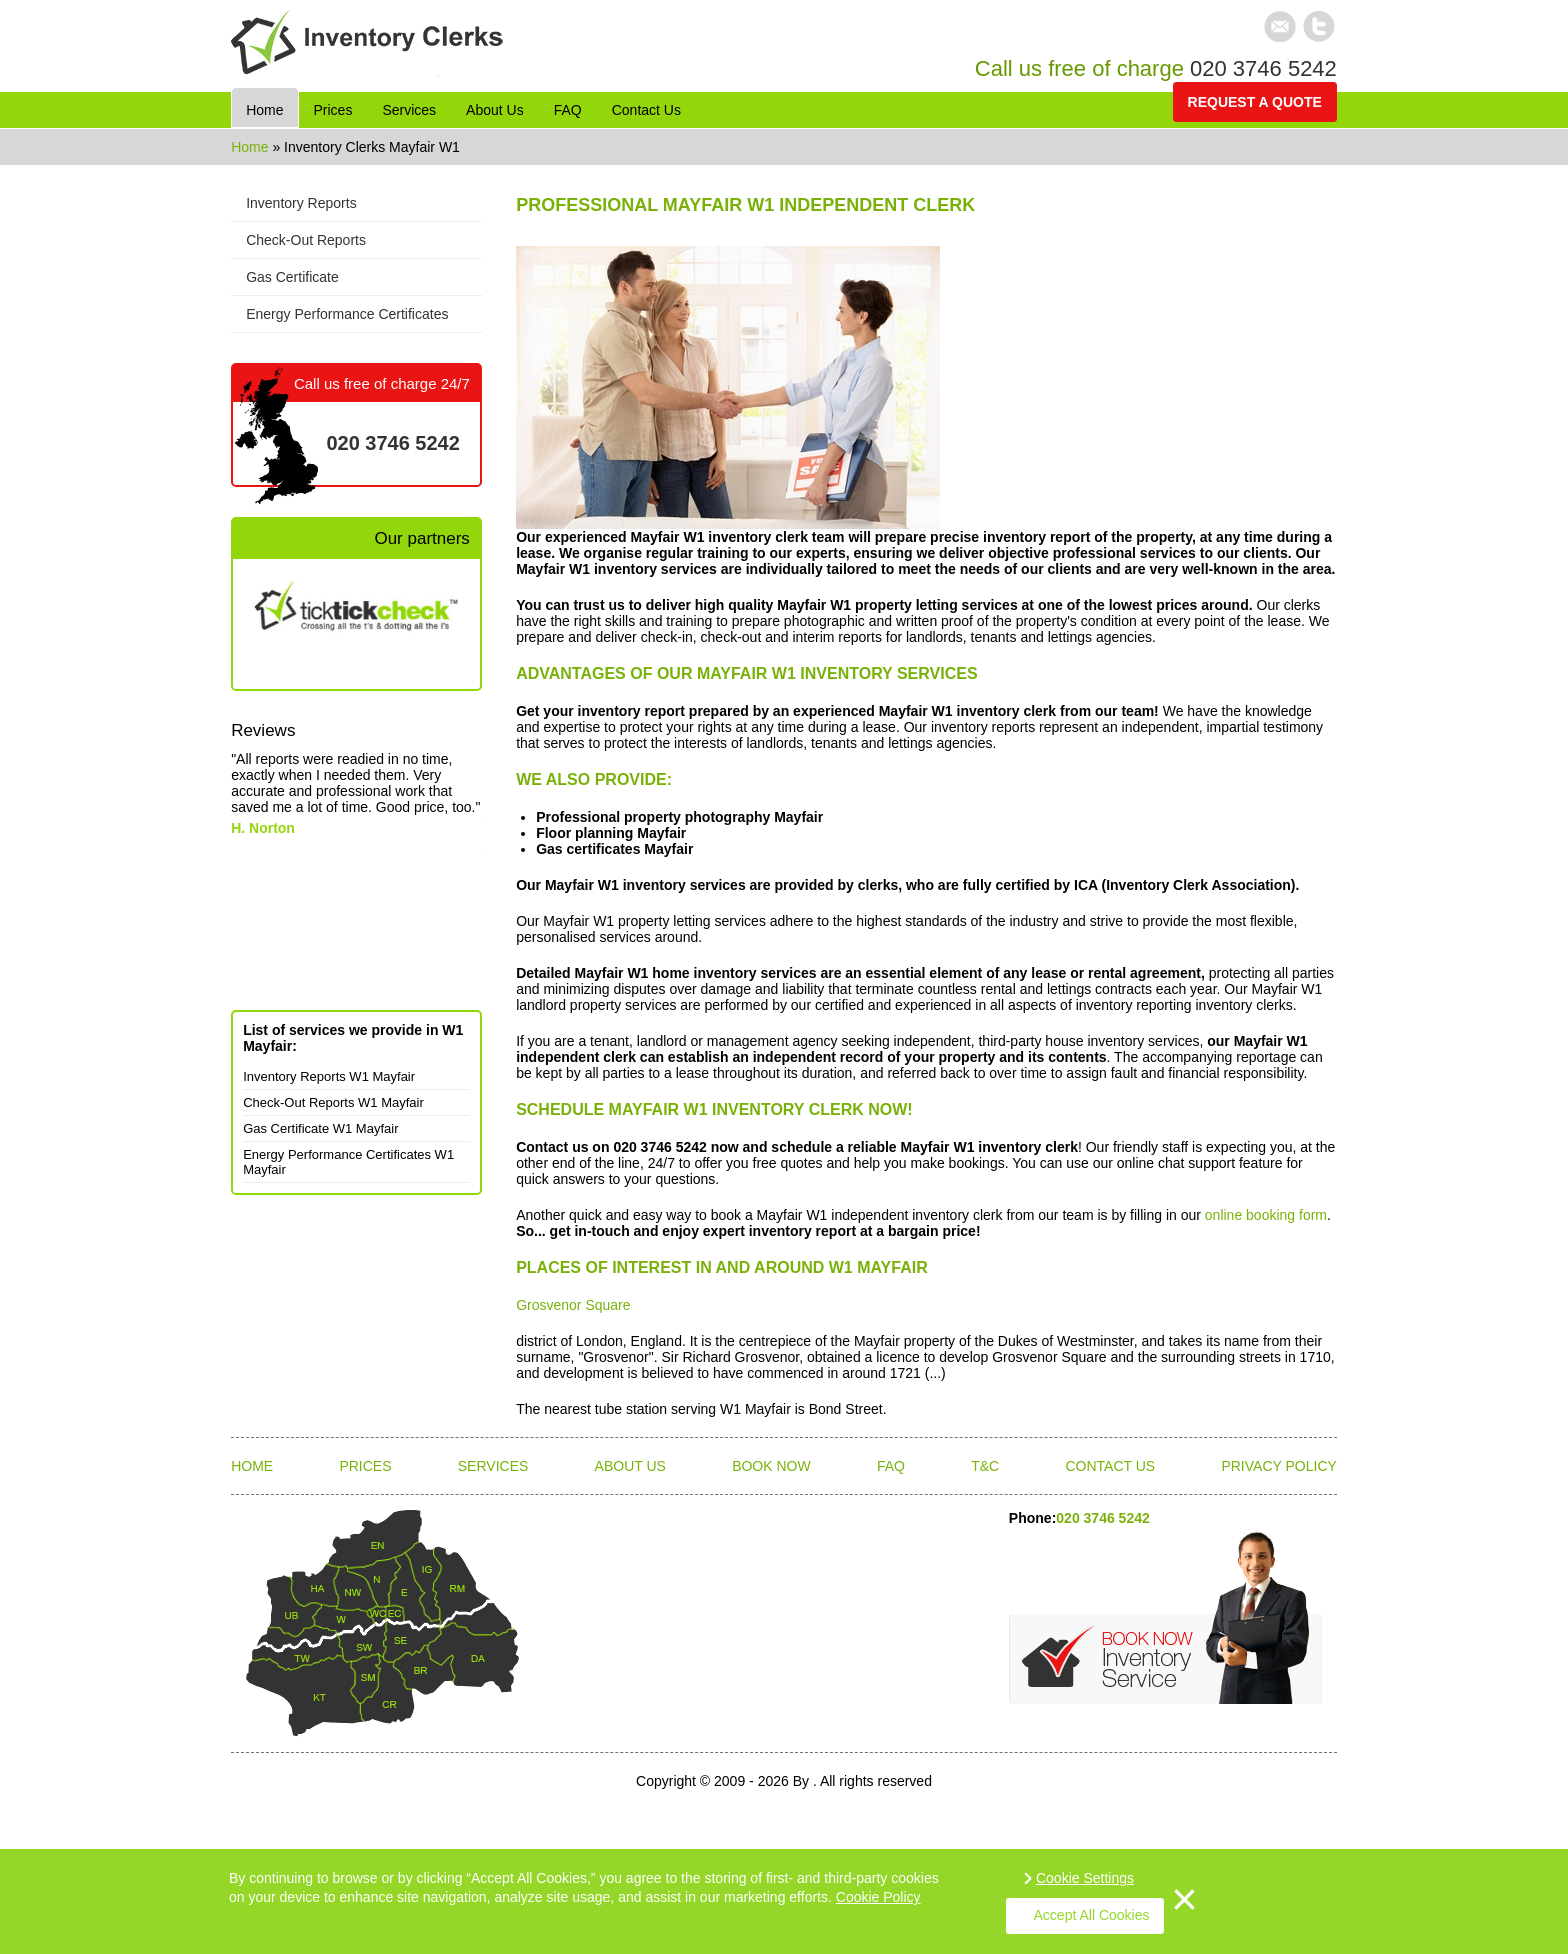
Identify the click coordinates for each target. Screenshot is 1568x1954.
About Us (630, 1466)
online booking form (1266, 1215)
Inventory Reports (301, 203)
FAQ (891, 1466)
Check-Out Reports (306, 240)
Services (493, 1466)
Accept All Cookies (1092, 1915)
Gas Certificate (292, 277)
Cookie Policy (878, 1897)
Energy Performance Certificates (347, 314)
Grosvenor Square (573, 1305)
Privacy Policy (1278, 1466)
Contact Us (1110, 1466)
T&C (985, 1466)
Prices (365, 1466)
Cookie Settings (1085, 1878)
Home (251, 147)
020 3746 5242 (1263, 68)
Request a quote (1255, 102)
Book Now (771, 1466)
